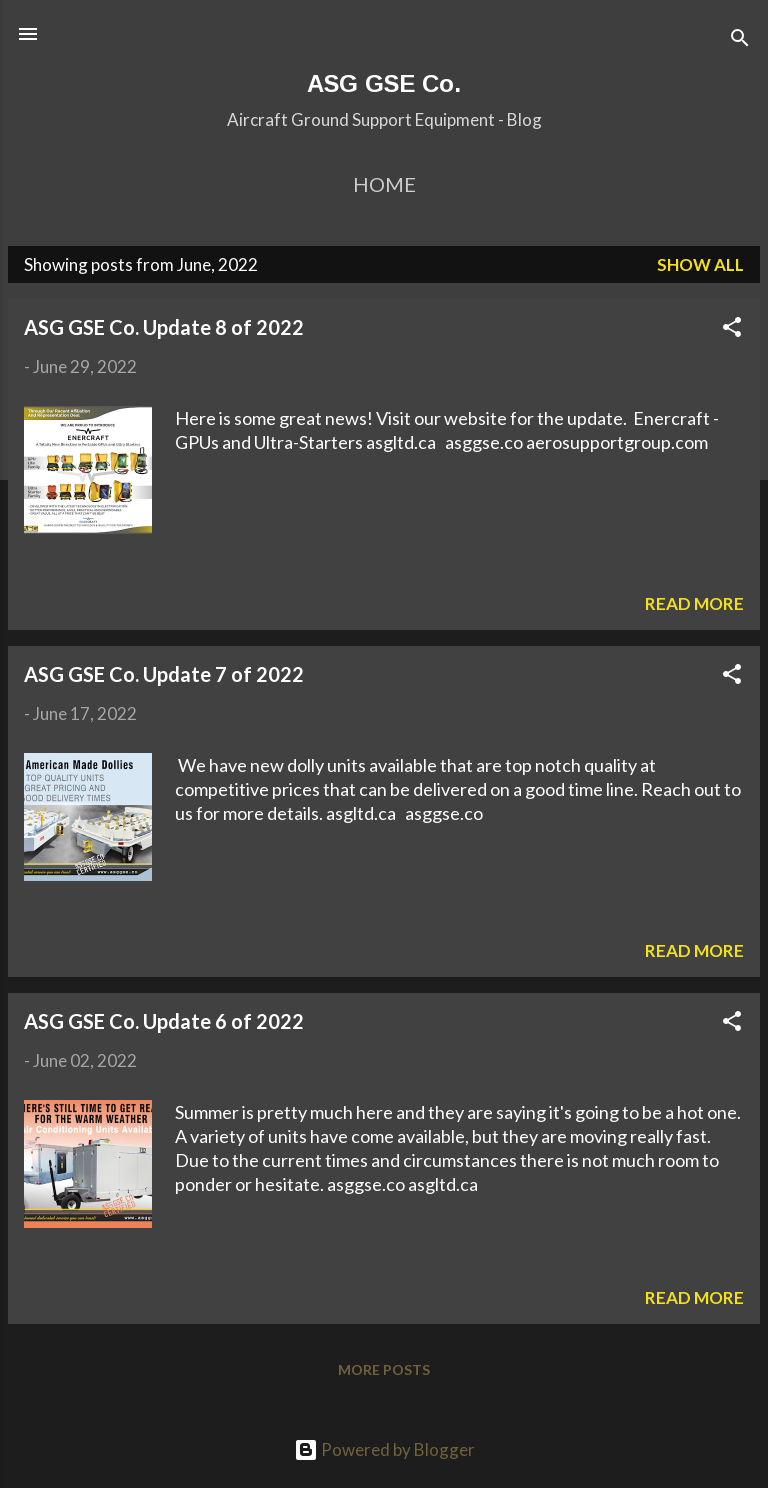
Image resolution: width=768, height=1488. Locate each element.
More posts (384, 1369)
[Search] (740, 40)
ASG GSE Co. (384, 83)
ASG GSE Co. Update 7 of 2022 (164, 674)
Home (384, 184)
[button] (732, 330)
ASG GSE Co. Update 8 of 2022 (164, 327)
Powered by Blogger (384, 1449)
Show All (700, 264)
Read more (694, 603)
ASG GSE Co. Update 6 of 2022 (164, 1021)
